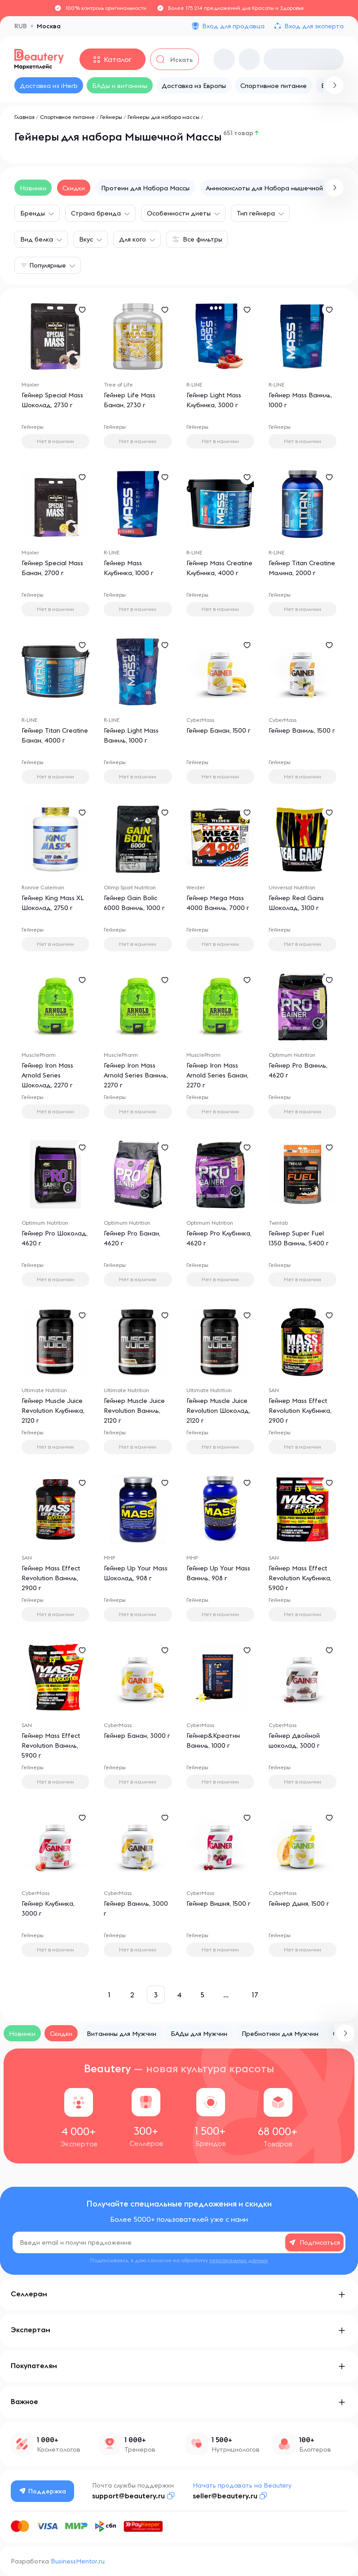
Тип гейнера (256, 213)
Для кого (132, 239)
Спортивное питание (67, 117)
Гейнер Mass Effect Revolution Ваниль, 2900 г (51, 1578)
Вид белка (36, 239)
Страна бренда (96, 213)
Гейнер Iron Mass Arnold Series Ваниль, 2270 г (136, 1075)
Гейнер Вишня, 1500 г (218, 1903)
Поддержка (42, 2491)
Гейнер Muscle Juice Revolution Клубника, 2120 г (53, 1410)
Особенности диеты (179, 213)
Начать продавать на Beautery (242, 2485)
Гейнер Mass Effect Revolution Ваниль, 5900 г (51, 1745)
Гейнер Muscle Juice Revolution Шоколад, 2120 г (218, 1410)
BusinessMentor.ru (78, 2561)
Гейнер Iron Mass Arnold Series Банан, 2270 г (217, 1075)
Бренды (32, 213)
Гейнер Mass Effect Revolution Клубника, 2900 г (300, 1410)
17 (255, 1994)
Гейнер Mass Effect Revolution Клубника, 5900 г (300, 1578)
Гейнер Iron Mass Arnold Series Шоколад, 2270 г (47, 1075)
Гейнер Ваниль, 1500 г (302, 730)
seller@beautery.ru (225, 2495)
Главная (24, 117)
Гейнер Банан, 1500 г (218, 730)
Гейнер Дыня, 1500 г (299, 1903)
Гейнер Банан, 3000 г (137, 1736)
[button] (335, 188)
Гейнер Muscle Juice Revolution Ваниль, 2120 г (134, 1410)
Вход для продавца (233, 26)
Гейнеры (111, 117)
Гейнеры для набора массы (163, 117)
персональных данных (238, 2260)
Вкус (86, 239)
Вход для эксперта (314, 26)
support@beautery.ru (128, 2495)
